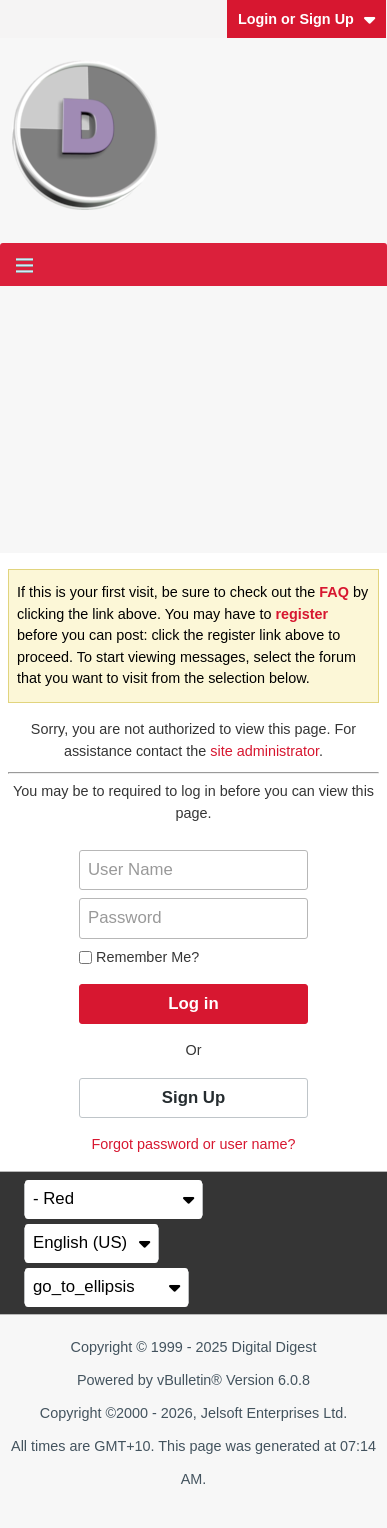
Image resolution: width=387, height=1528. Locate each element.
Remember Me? (139, 957)
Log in (193, 1003)
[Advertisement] (193, 419)
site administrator (264, 751)
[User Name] (193, 870)
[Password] (193, 918)
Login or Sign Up (307, 19)
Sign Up (193, 1097)
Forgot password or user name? (194, 1144)
